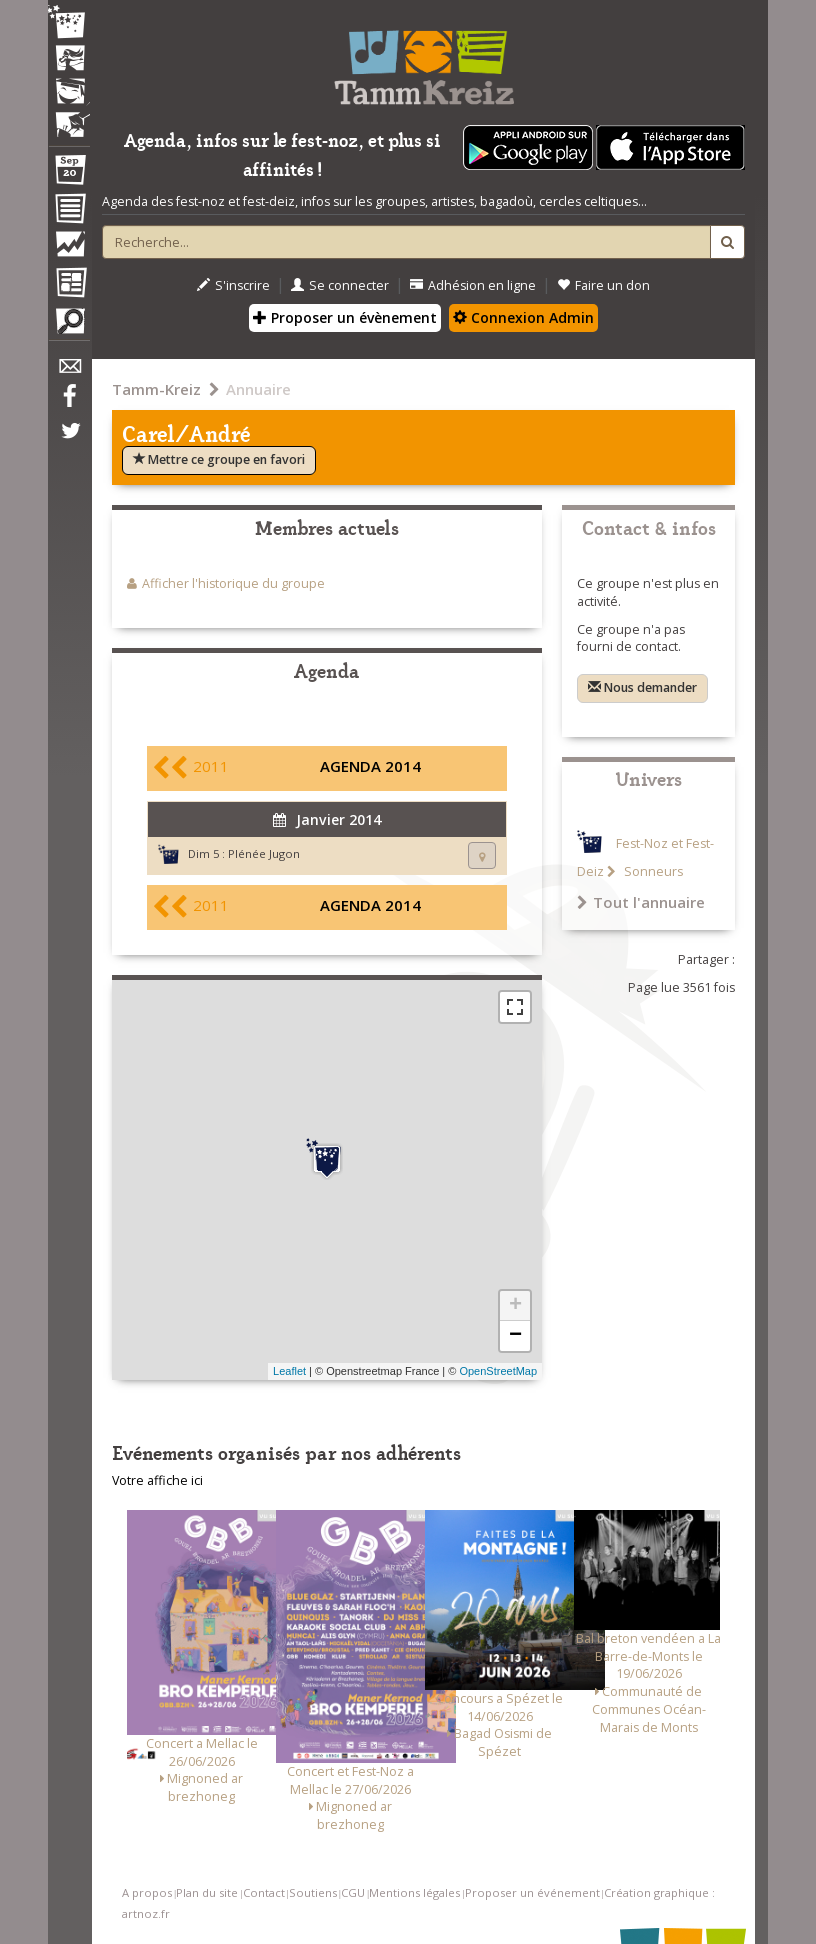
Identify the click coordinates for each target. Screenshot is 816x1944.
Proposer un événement (532, 1892)
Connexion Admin (523, 317)
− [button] (515, 1336)
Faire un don (603, 285)
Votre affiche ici (157, 1480)
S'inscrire (233, 285)
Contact (264, 1892)
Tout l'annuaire (641, 902)
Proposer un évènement (345, 317)
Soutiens (313, 1892)
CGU (353, 1892)
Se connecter (340, 285)
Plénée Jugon (264, 853)
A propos (147, 1892)
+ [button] (515, 1306)
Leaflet (289, 1371)
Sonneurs (652, 871)
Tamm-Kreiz (156, 389)
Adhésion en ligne (473, 285)
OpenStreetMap (498, 1371)
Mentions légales (414, 1892)
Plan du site (207, 1892)
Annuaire (258, 389)
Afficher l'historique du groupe (233, 583)
